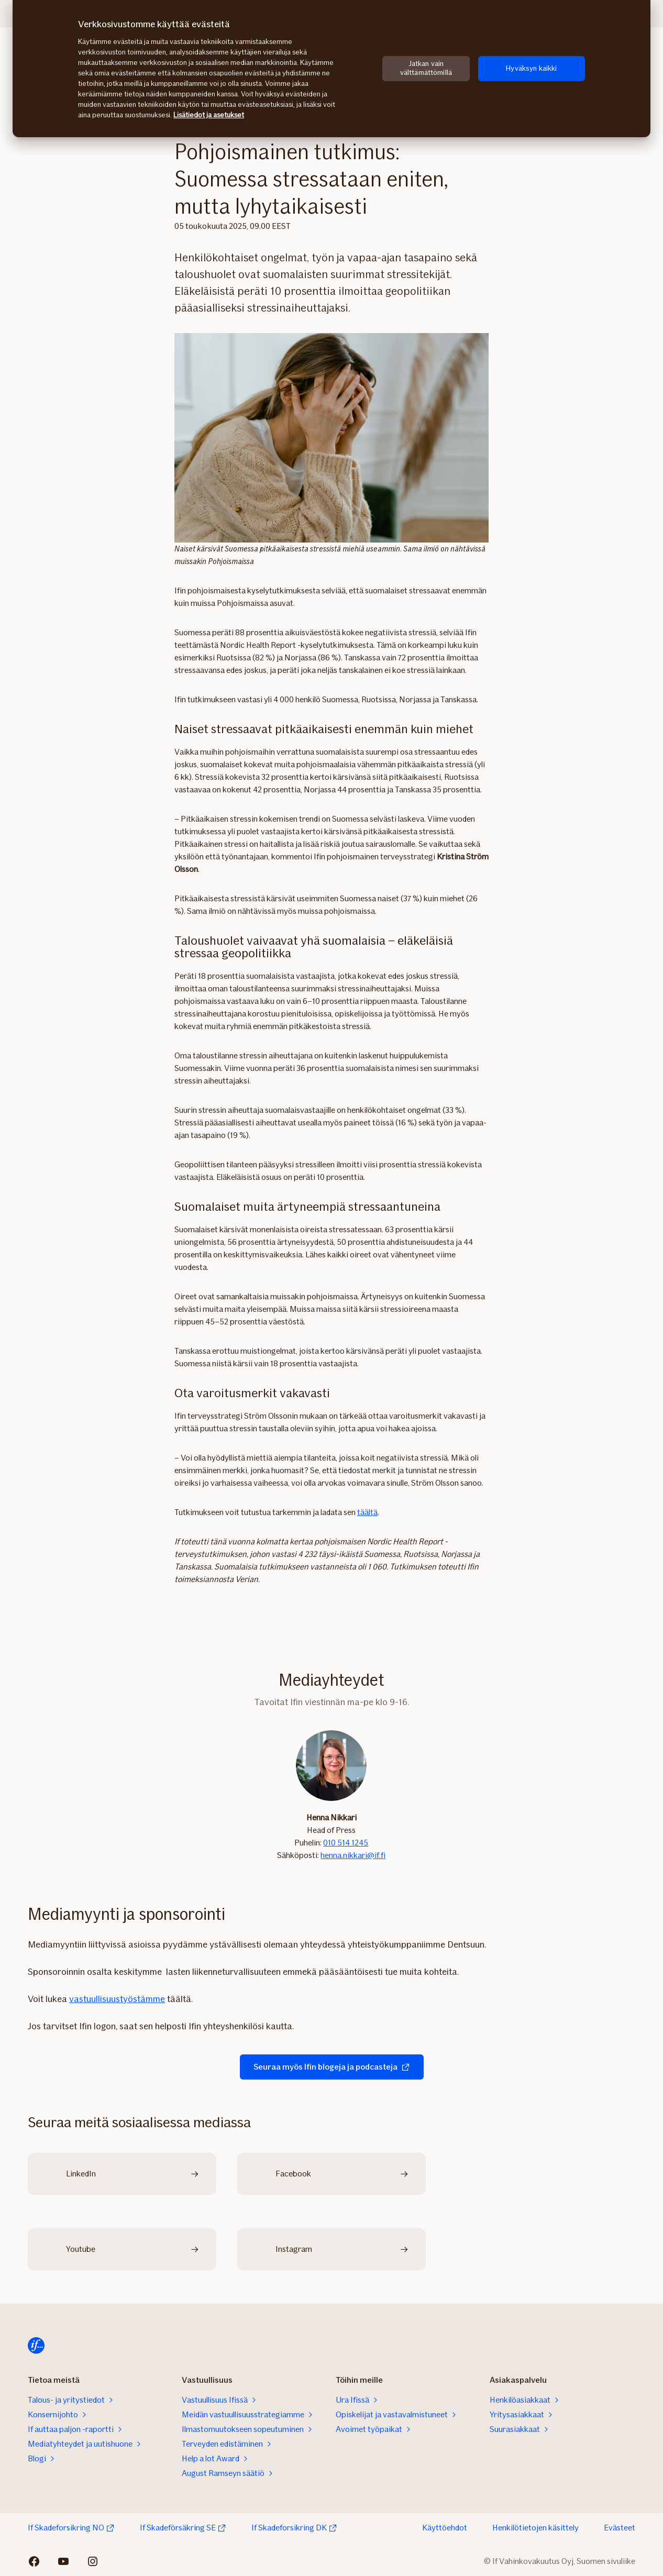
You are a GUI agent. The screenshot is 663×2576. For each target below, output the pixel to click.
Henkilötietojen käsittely (535, 2528)
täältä (367, 1512)
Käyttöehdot (444, 2528)
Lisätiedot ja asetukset (208, 114)
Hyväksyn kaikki (531, 68)
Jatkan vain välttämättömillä (426, 68)
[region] (331, 68)
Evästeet (619, 2528)
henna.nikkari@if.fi (353, 1855)
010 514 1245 (345, 1843)
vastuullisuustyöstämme (117, 1999)
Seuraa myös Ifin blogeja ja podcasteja (331, 2067)
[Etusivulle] (36, 2345)
